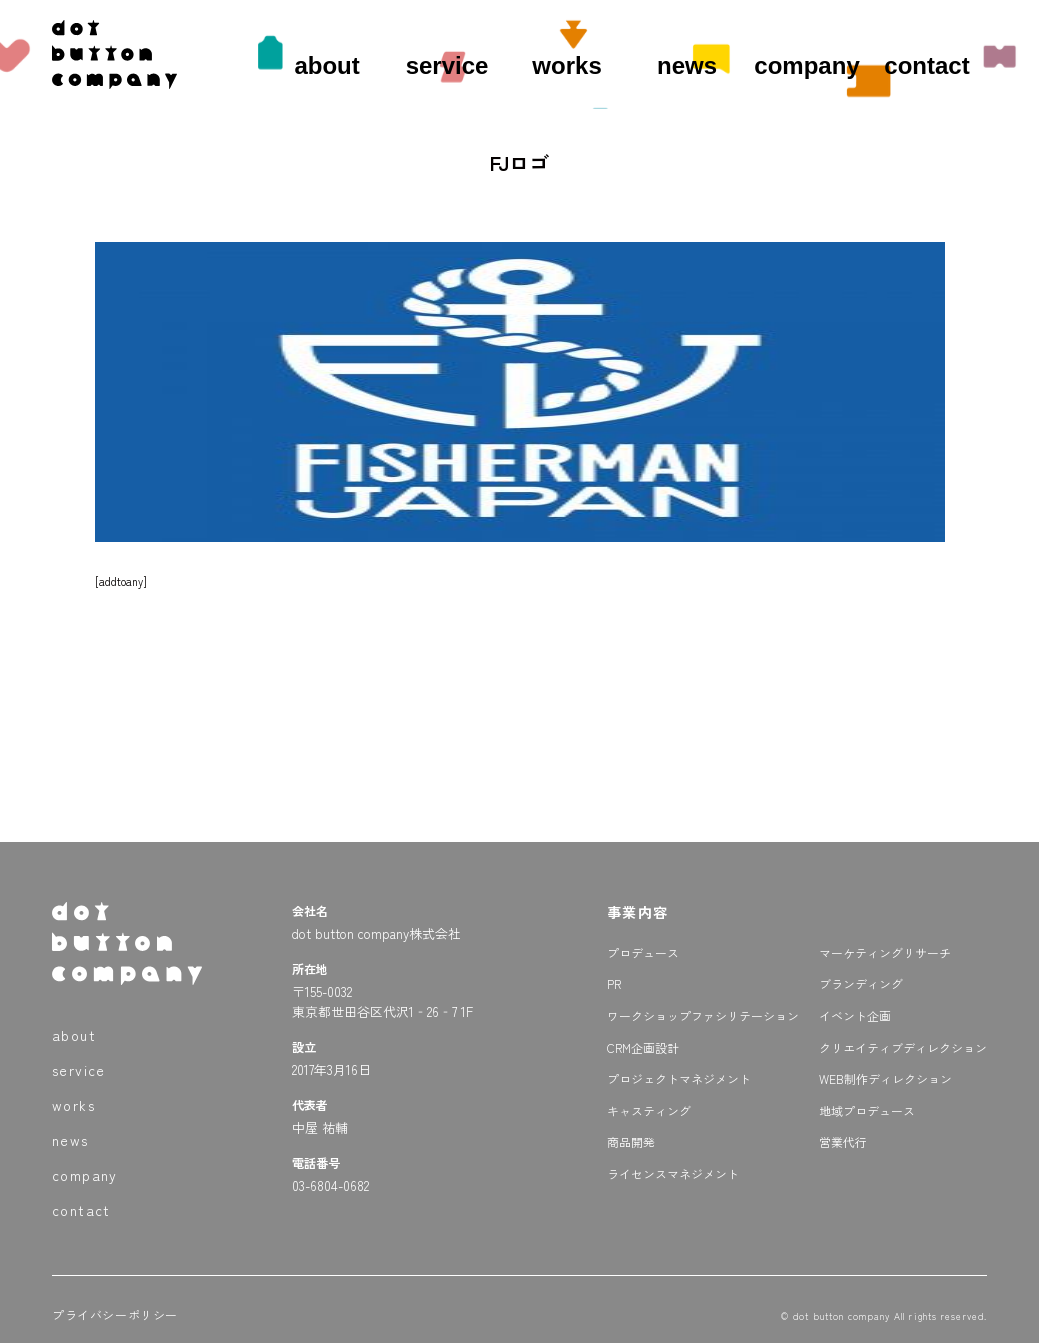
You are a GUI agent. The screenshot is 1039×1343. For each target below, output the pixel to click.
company (806, 65)
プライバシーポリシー (115, 1314)
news (687, 65)
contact (926, 65)
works (566, 65)
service (447, 65)
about (326, 65)
